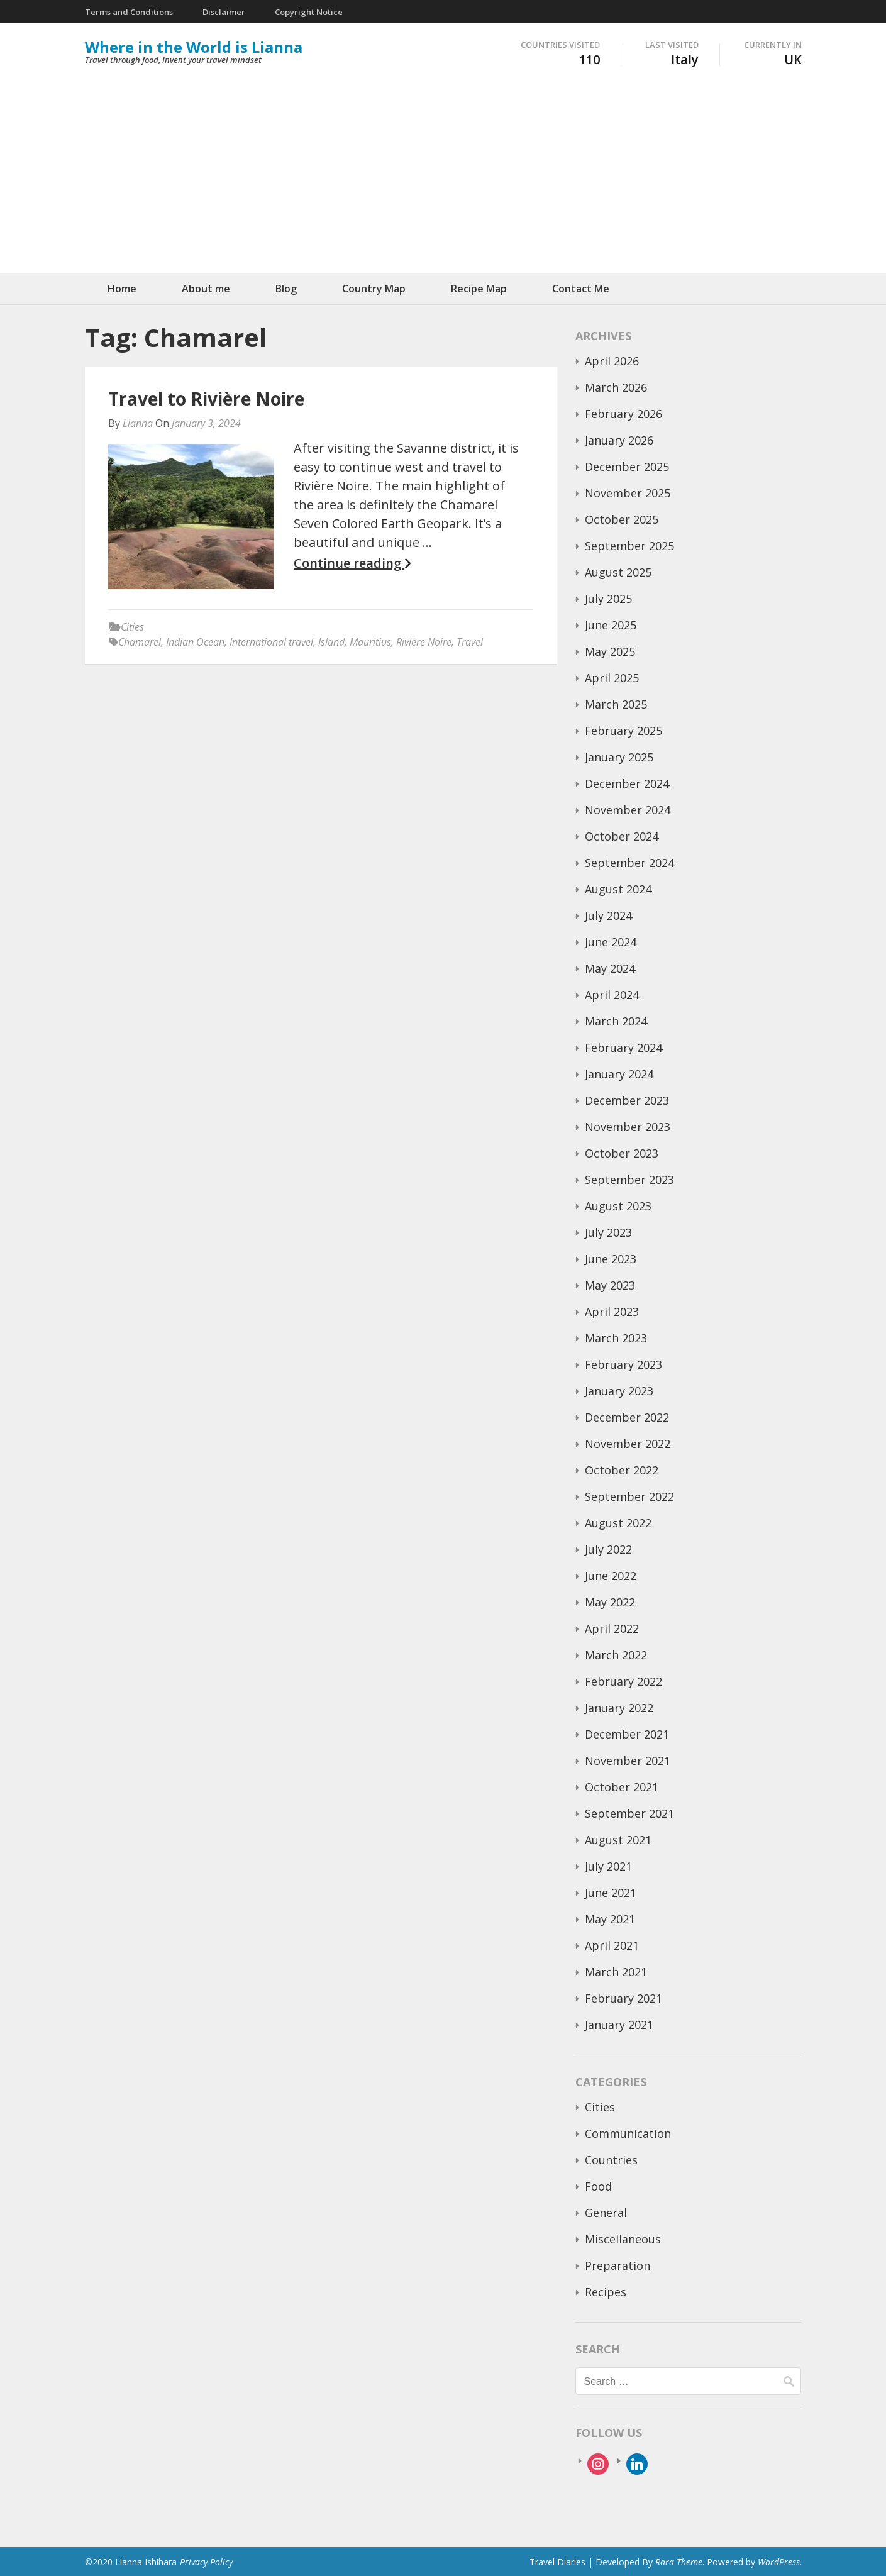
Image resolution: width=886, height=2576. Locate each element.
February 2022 (623, 1681)
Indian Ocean (195, 642)
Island (331, 642)
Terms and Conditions (129, 12)
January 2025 (619, 757)
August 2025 (618, 572)
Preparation (617, 2265)
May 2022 (610, 1602)
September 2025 (629, 545)
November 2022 (627, 1443)
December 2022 (627, 1417)
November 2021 (627, 1760)
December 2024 (627, 783)
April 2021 (612, 1945)
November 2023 (627, 1126)
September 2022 (629, 1496)
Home (122, 289)
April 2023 (612, 1311)
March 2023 (616, 1338)
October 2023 (621, 1153)
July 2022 (608, 1549)
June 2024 (610, 941)
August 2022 (618, 1522)
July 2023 (608, 1232)
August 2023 (618, 1205)
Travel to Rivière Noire (206, 399)
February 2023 (623, 1364)
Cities (132, 627)
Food (598, 2186)
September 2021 (629, 1813)
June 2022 (610, 1575)
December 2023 (627, 1100)
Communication (628, 2133)
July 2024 (608, 915)
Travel (470, 642)
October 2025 (621, 519)
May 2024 (610, 968)
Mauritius (370, 642)
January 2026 (619, 440)
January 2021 (619, 2024)
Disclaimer (223, 12)
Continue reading (352, 563)
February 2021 (623, 1998)
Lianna (138, 423)
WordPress (779, 2562)
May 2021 (610, 1918)
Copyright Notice (309, 12)
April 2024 (612, 994)
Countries (611, 2159)
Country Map (374, 289)
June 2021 (610, 1892)
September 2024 (629, 862)
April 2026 (612, 360)
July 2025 (608, 598)
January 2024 (619, 1073)
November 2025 (627, 492)
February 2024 (623, 1047)
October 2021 (621, 1786)
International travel (271, 642)
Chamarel (139, 642)
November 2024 (627, 809)
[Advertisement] (443, 179)
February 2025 (623, 730)
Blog (286, 289)
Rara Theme (678, 2562)
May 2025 (610, 651)
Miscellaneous (623, 2239)
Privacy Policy (206, 2562)
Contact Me (580, 289)
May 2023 (610, 1285)
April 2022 (612, 1628)
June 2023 (610, 1258)
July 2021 (608, 1866)
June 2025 (610, 625)
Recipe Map (479, 289)
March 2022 (616, 1654)
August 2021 (618, 1839)
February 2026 (623, 413)
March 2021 (616, 1971)
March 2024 (616, 1021)
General (606, 2212)
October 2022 (621, 1470)
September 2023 (629, 1179)
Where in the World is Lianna (193, 46)
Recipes (605, 2291)
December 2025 (627, 466)
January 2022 (619, 1707)
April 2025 (612, 677)
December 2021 (627, 1734)
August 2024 (618, 889)
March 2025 (616, 704)
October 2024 (621, 836)
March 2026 (616, 387)
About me (206, 289)
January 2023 (619, 1390)
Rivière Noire (423, 642)
